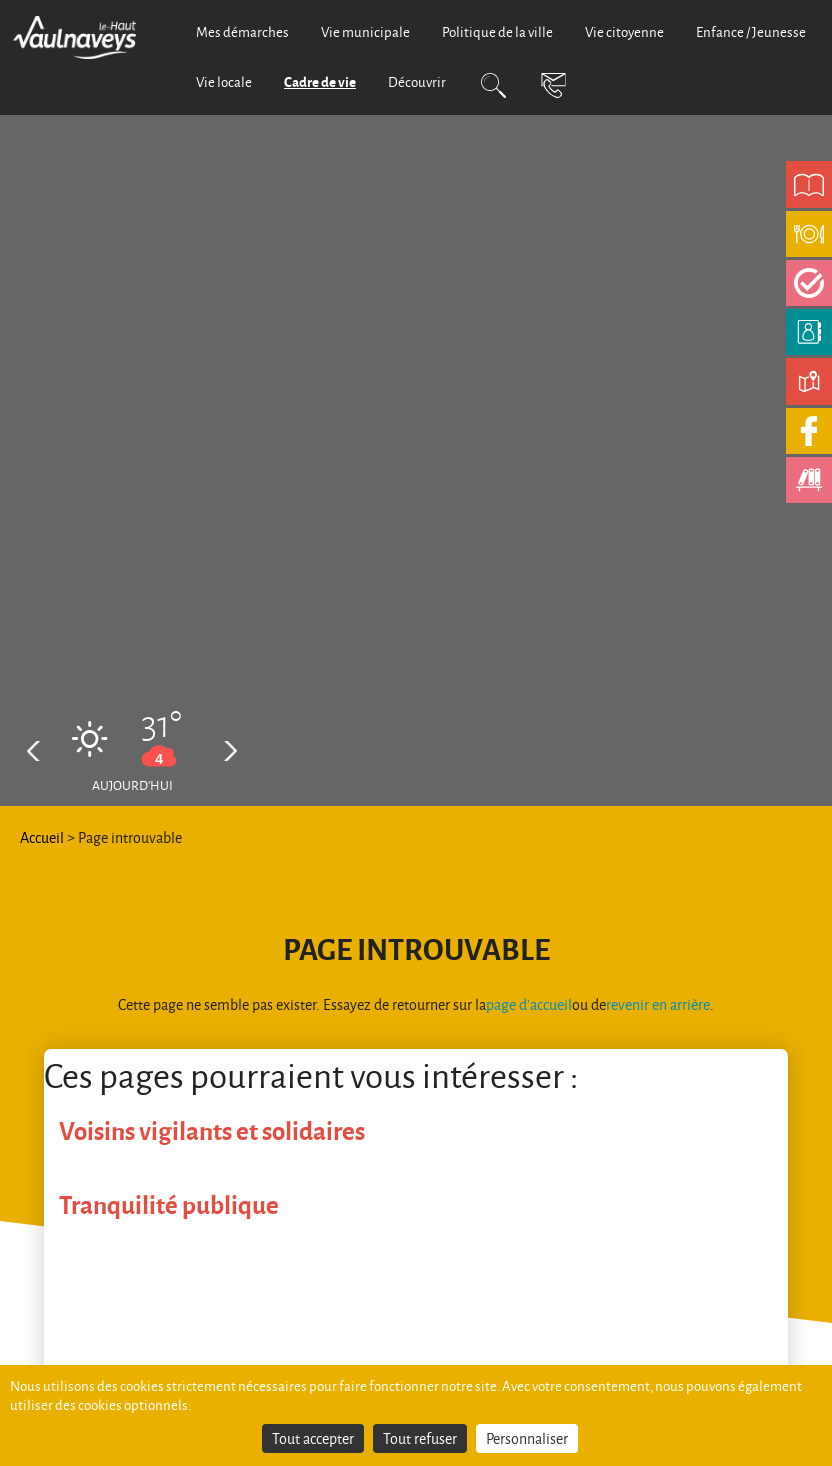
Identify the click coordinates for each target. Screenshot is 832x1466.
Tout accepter (313, 1438)
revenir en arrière (658, 1004)
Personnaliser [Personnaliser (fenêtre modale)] (527, 1438)
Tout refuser (420, 1438)
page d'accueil (529, 1004)
